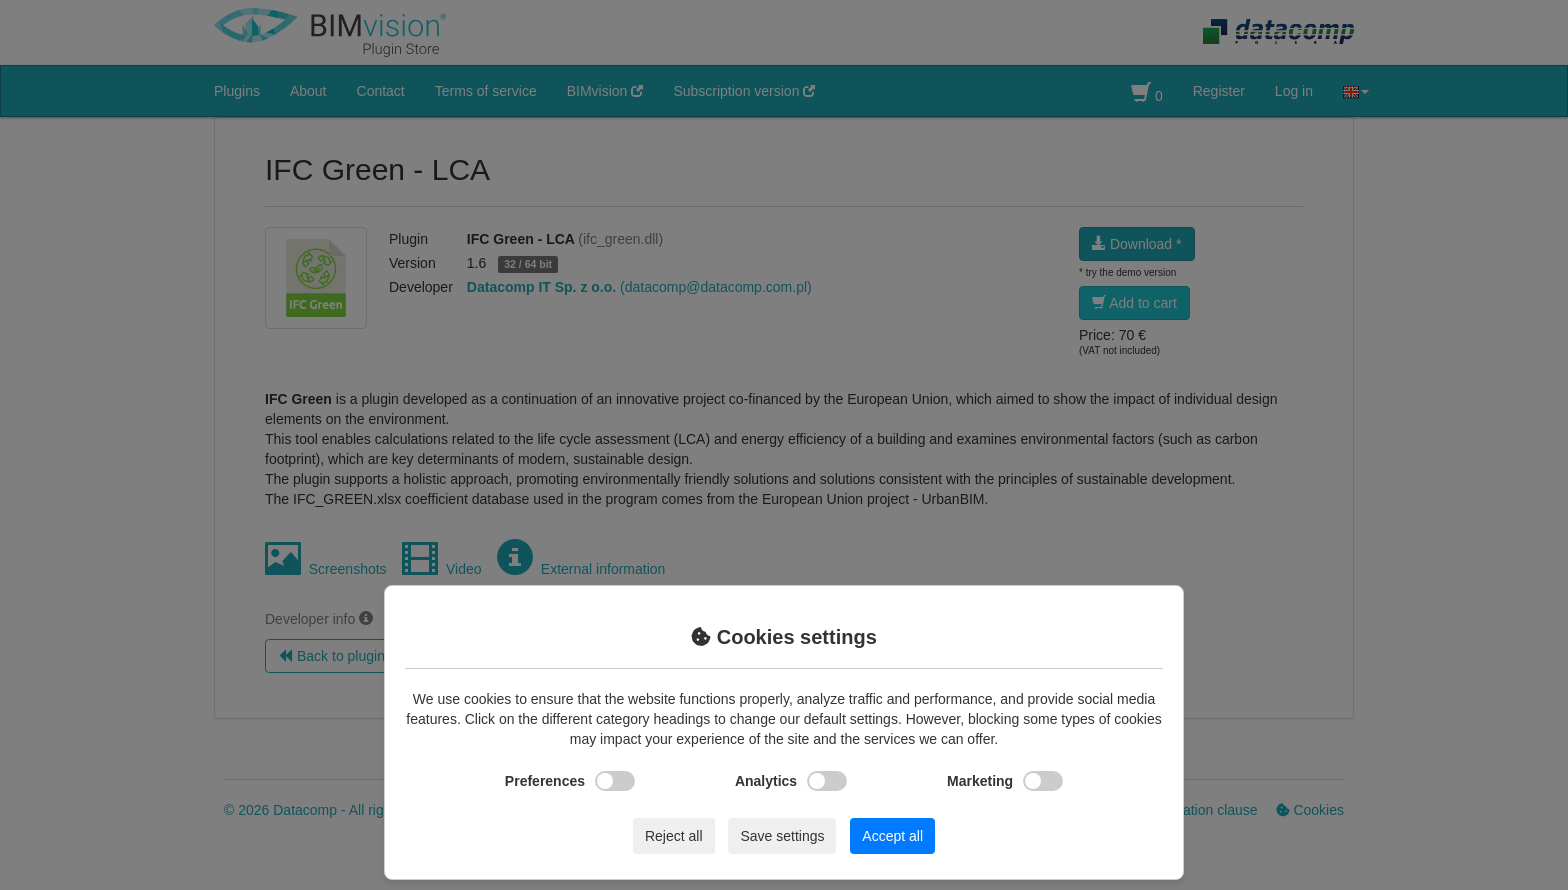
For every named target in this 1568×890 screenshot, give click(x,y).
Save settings (782, 836)
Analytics (791, 781)
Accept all (892, 836)
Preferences (570, 781)
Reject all (674, 836)
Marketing (1005, 781)
